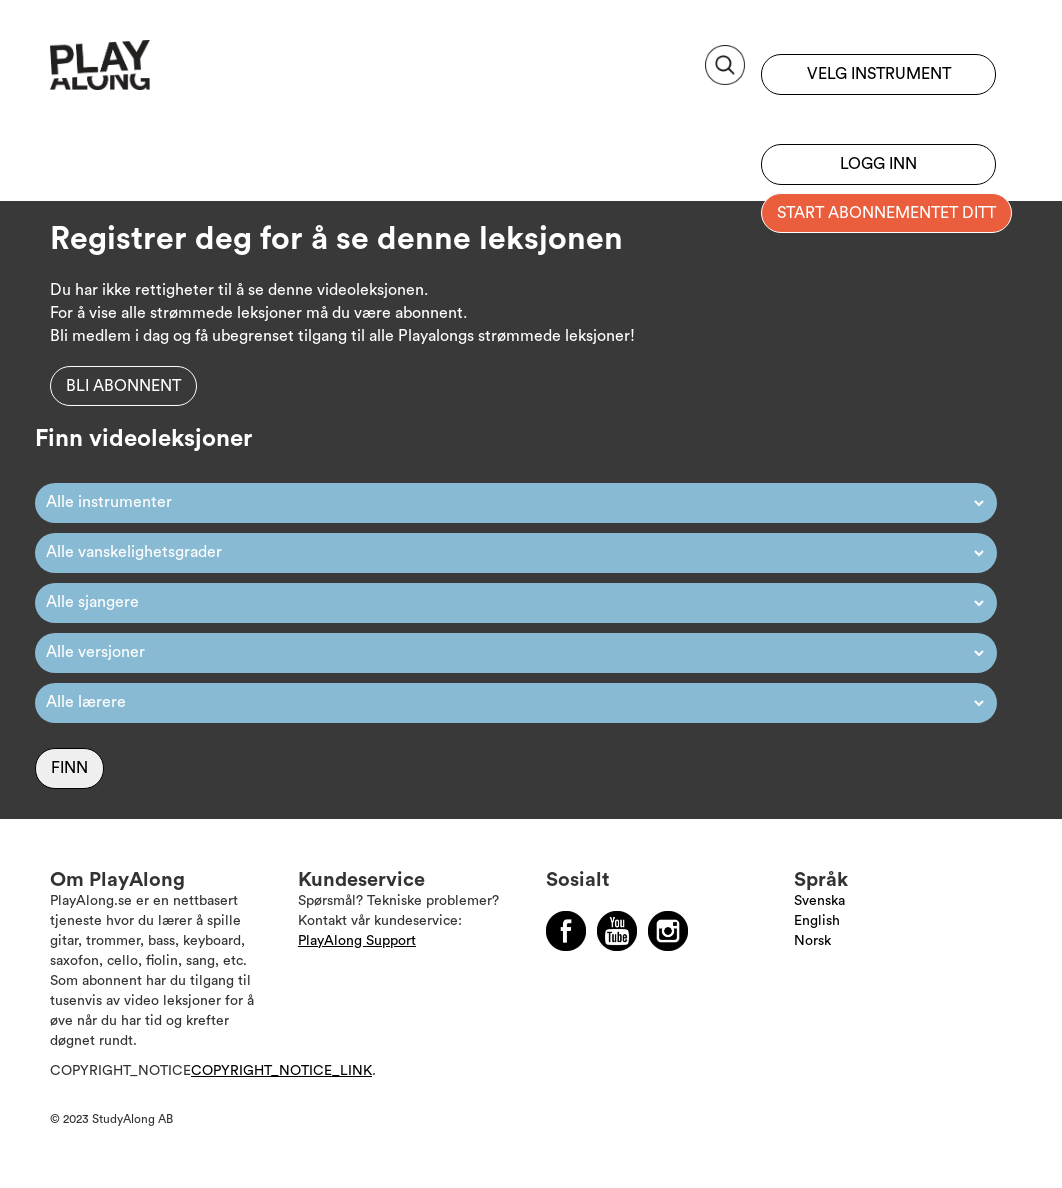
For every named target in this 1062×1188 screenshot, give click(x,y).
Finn (69, 768)
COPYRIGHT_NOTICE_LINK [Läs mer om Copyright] (281, 1071)
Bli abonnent (123, 386)
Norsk (812, 941)
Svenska (819, 901)
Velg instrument (879, 74)
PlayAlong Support (357, 941)
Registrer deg (878, 115)
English (817, 921)
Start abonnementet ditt (886, 213)
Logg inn (878, 164)
